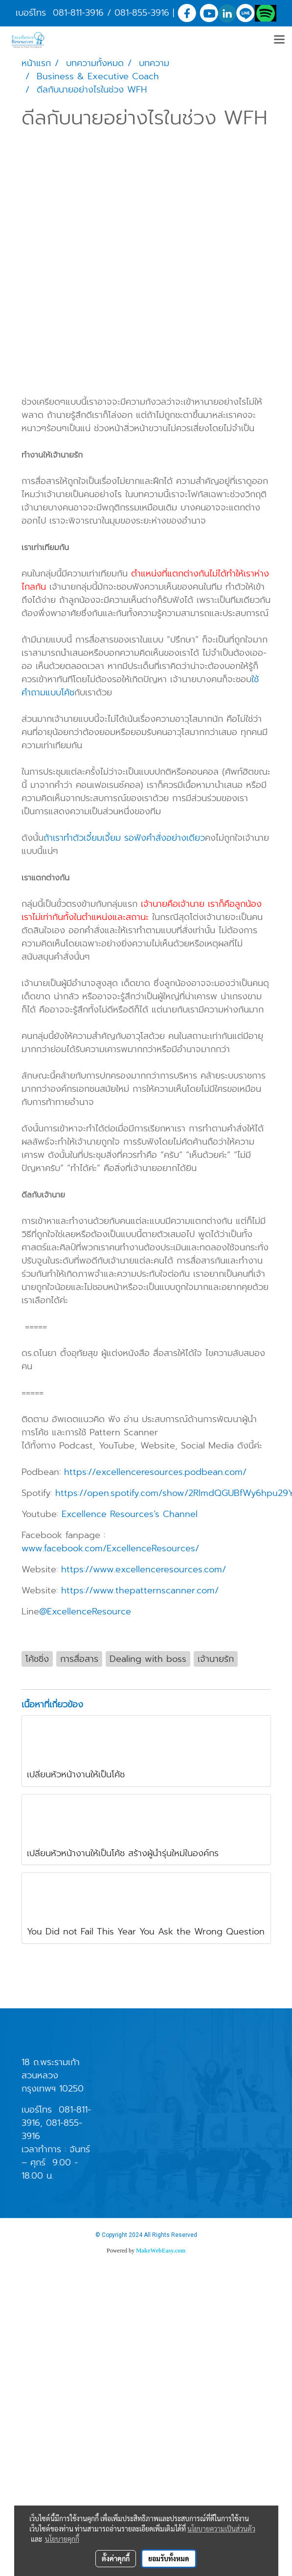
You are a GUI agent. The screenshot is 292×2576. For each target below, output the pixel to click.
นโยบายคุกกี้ (62, 2538)
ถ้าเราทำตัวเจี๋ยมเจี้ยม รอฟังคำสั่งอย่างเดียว (124, 838)
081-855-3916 (141, 13)
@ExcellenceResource (87, 1611)
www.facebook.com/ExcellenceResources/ (110, 1548)
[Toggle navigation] (279, 40)
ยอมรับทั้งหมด (168, 2558)
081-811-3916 (78, 13)
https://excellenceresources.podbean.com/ (155, 1472)
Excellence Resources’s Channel (131, 1514)
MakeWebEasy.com (160, 2250)
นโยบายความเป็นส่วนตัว (221, 2528)
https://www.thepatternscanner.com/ (140, 1590)
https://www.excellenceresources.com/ (143, 1569)
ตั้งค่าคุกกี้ (116, 2558)
